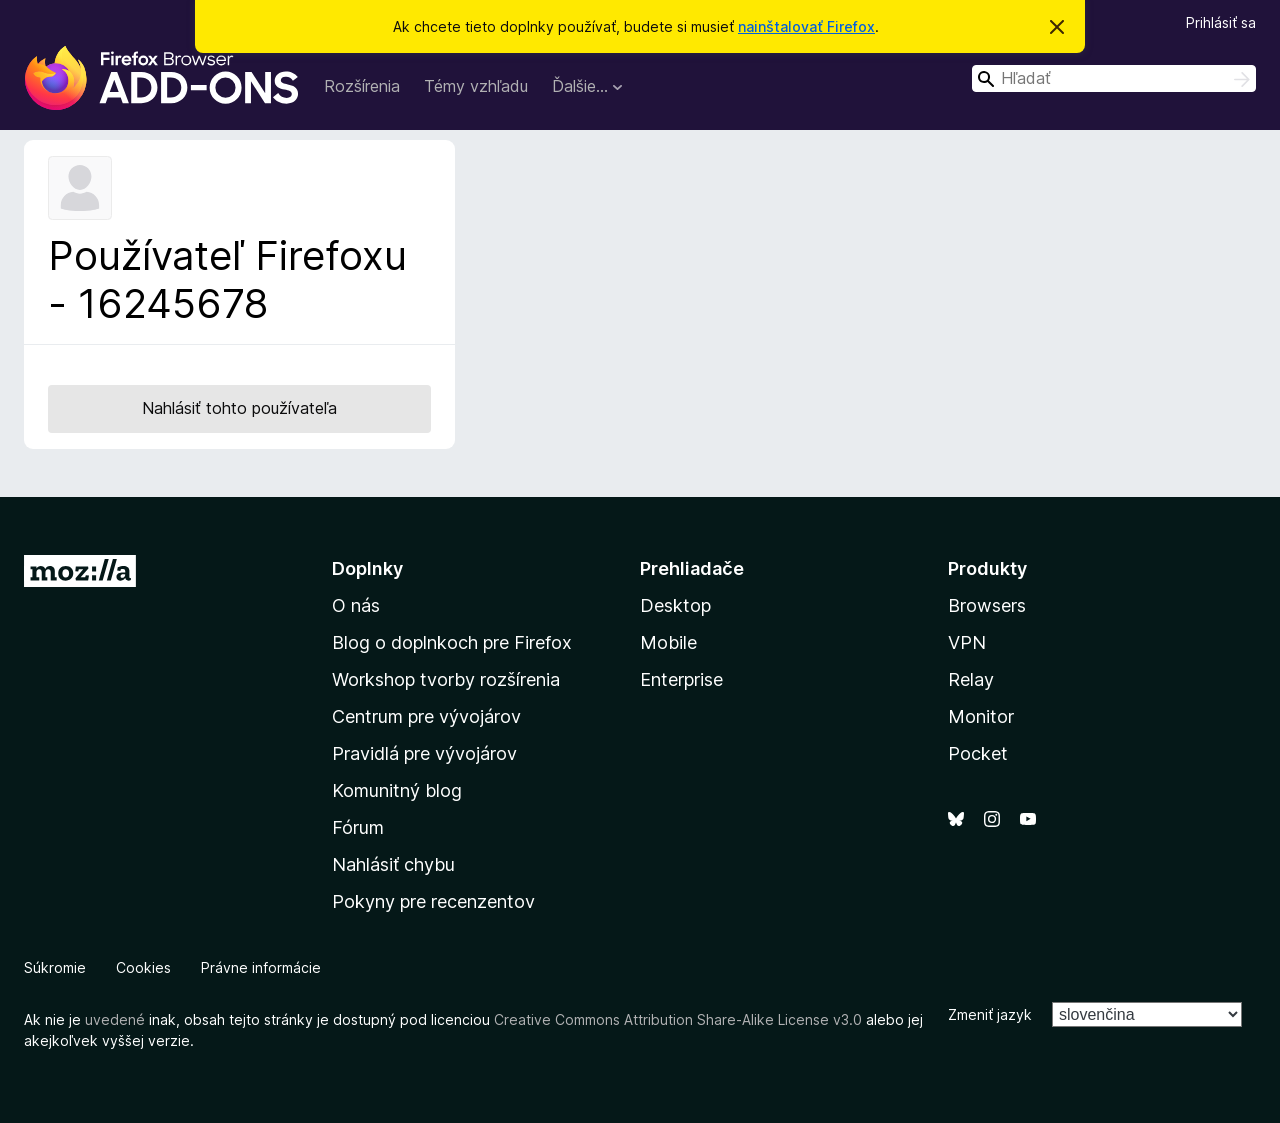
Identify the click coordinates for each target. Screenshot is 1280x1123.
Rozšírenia (362, 86)
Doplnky (367, 568)
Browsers (987, 605)
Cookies (143, 967)
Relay (971, 679)
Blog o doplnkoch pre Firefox (452, 642)
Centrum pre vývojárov (426, 716)
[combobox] (1114, 78)
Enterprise (681, 679)
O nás (356, 605)
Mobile (668, 642)
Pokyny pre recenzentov (433, 901)
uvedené (115, 1019)
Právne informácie (261, 967)
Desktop (675, 605)
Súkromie (55, 967)
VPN (967, 642)
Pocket (978, 753)
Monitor (981, 716)
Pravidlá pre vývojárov (424, 753)
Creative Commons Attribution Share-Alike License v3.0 (678, 1019)
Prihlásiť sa (1221, 22)
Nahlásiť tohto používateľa (239, 408)
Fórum (358, 827)
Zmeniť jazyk (990, 1014)
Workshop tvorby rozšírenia (446, 679)
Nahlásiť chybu (393, 864)
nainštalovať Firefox (806, 26)
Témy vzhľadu (476, 86)
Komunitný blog (397, 790)
